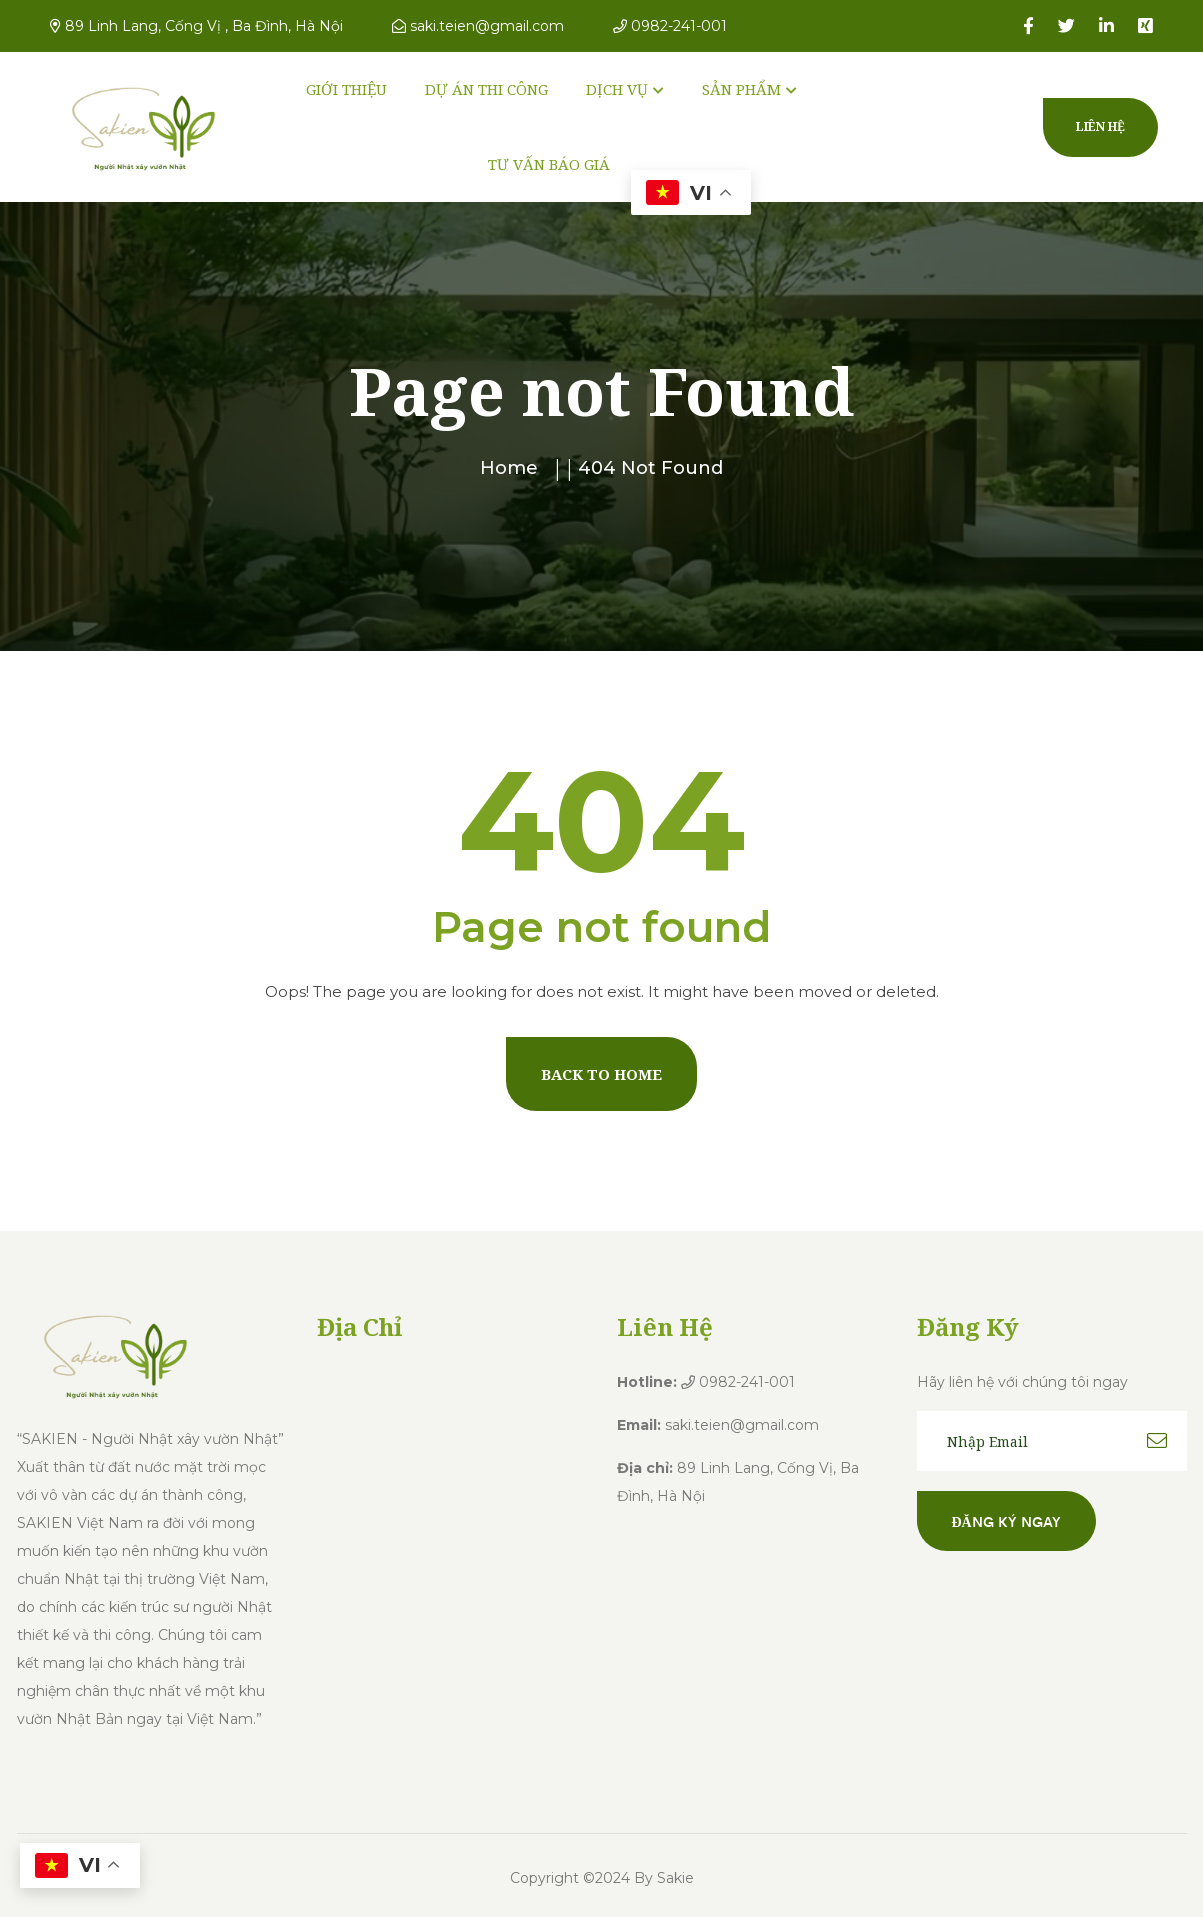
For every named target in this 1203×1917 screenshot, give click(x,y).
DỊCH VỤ (617, 89)
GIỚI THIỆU (346, 89)
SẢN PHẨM (741, 89)
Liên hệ (1100, 126)
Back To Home (601, 1074)
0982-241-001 (670, 26)
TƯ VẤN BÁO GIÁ (549, 164)
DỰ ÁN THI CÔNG (486, 89)
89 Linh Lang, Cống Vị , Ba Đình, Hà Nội (196, 26)
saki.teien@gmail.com (478, 26)
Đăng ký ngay (1006, 1521)
